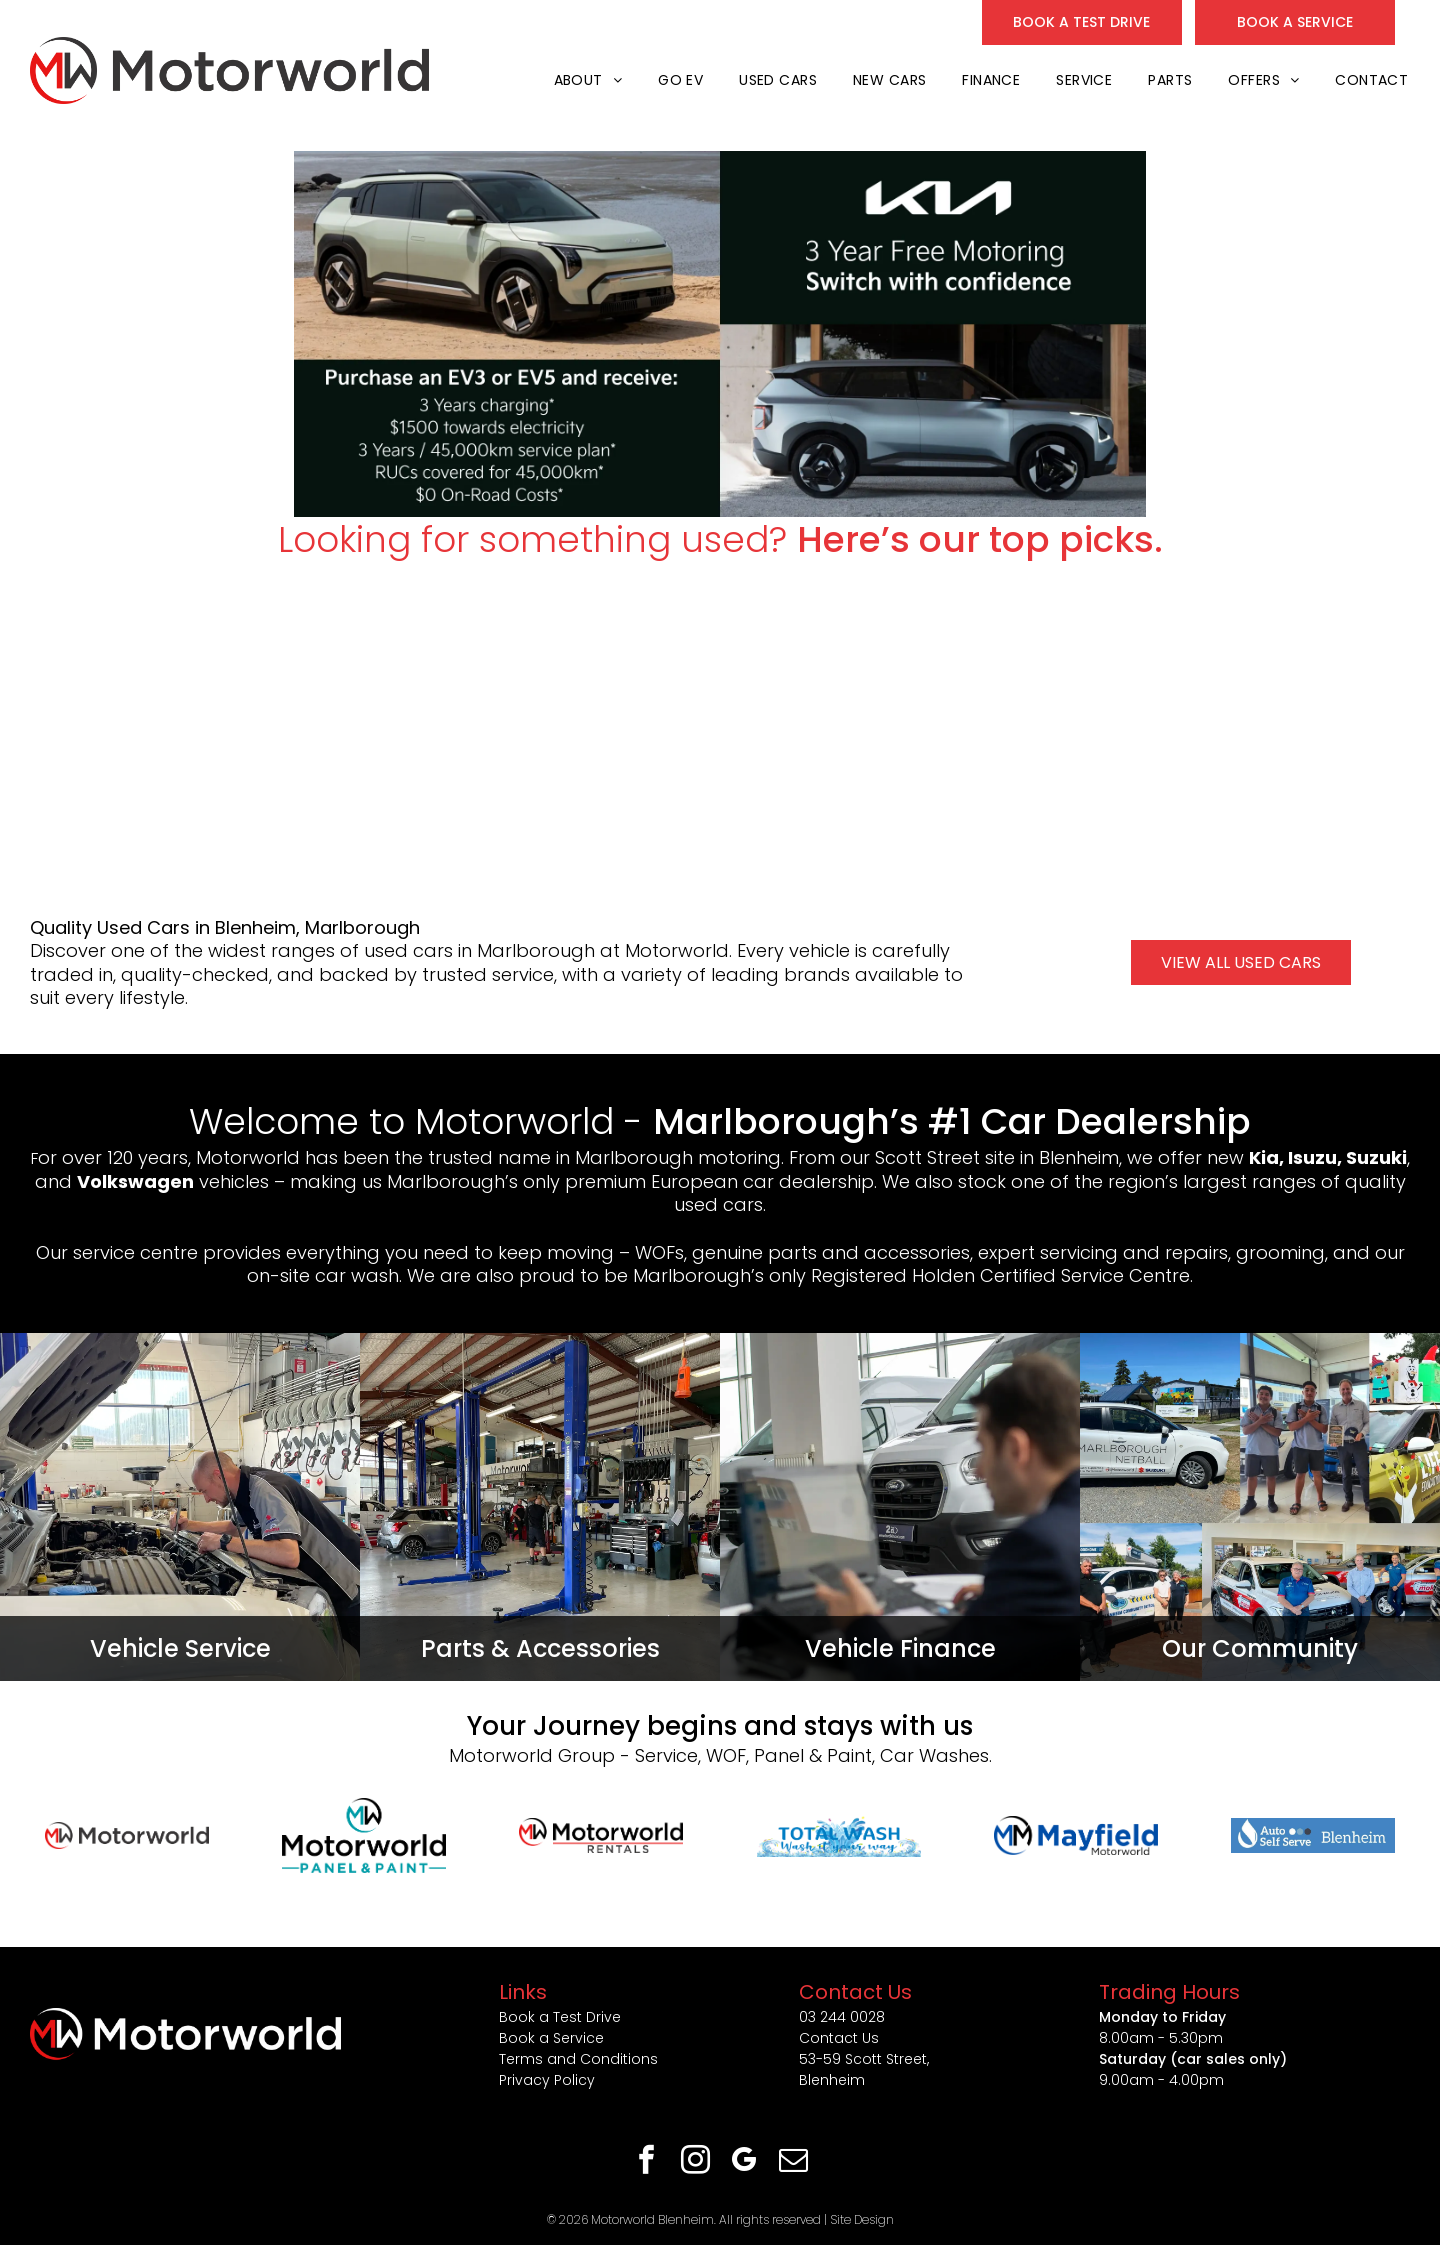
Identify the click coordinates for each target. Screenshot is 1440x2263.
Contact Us (839, 2038)
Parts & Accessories (540, 1648)
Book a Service (551, 2038)
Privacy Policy (547, 2080)
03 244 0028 (842, 2017)
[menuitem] (586, 80)
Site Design (862, 2219)
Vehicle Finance (900, 1648)
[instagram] (696, 2162)
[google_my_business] (745, 2162)
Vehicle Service (180, 1648)
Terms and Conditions (578, 2059)
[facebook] (647, 2162)
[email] (794, 2162)
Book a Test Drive (560, 2017)
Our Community (1260, 1648)
